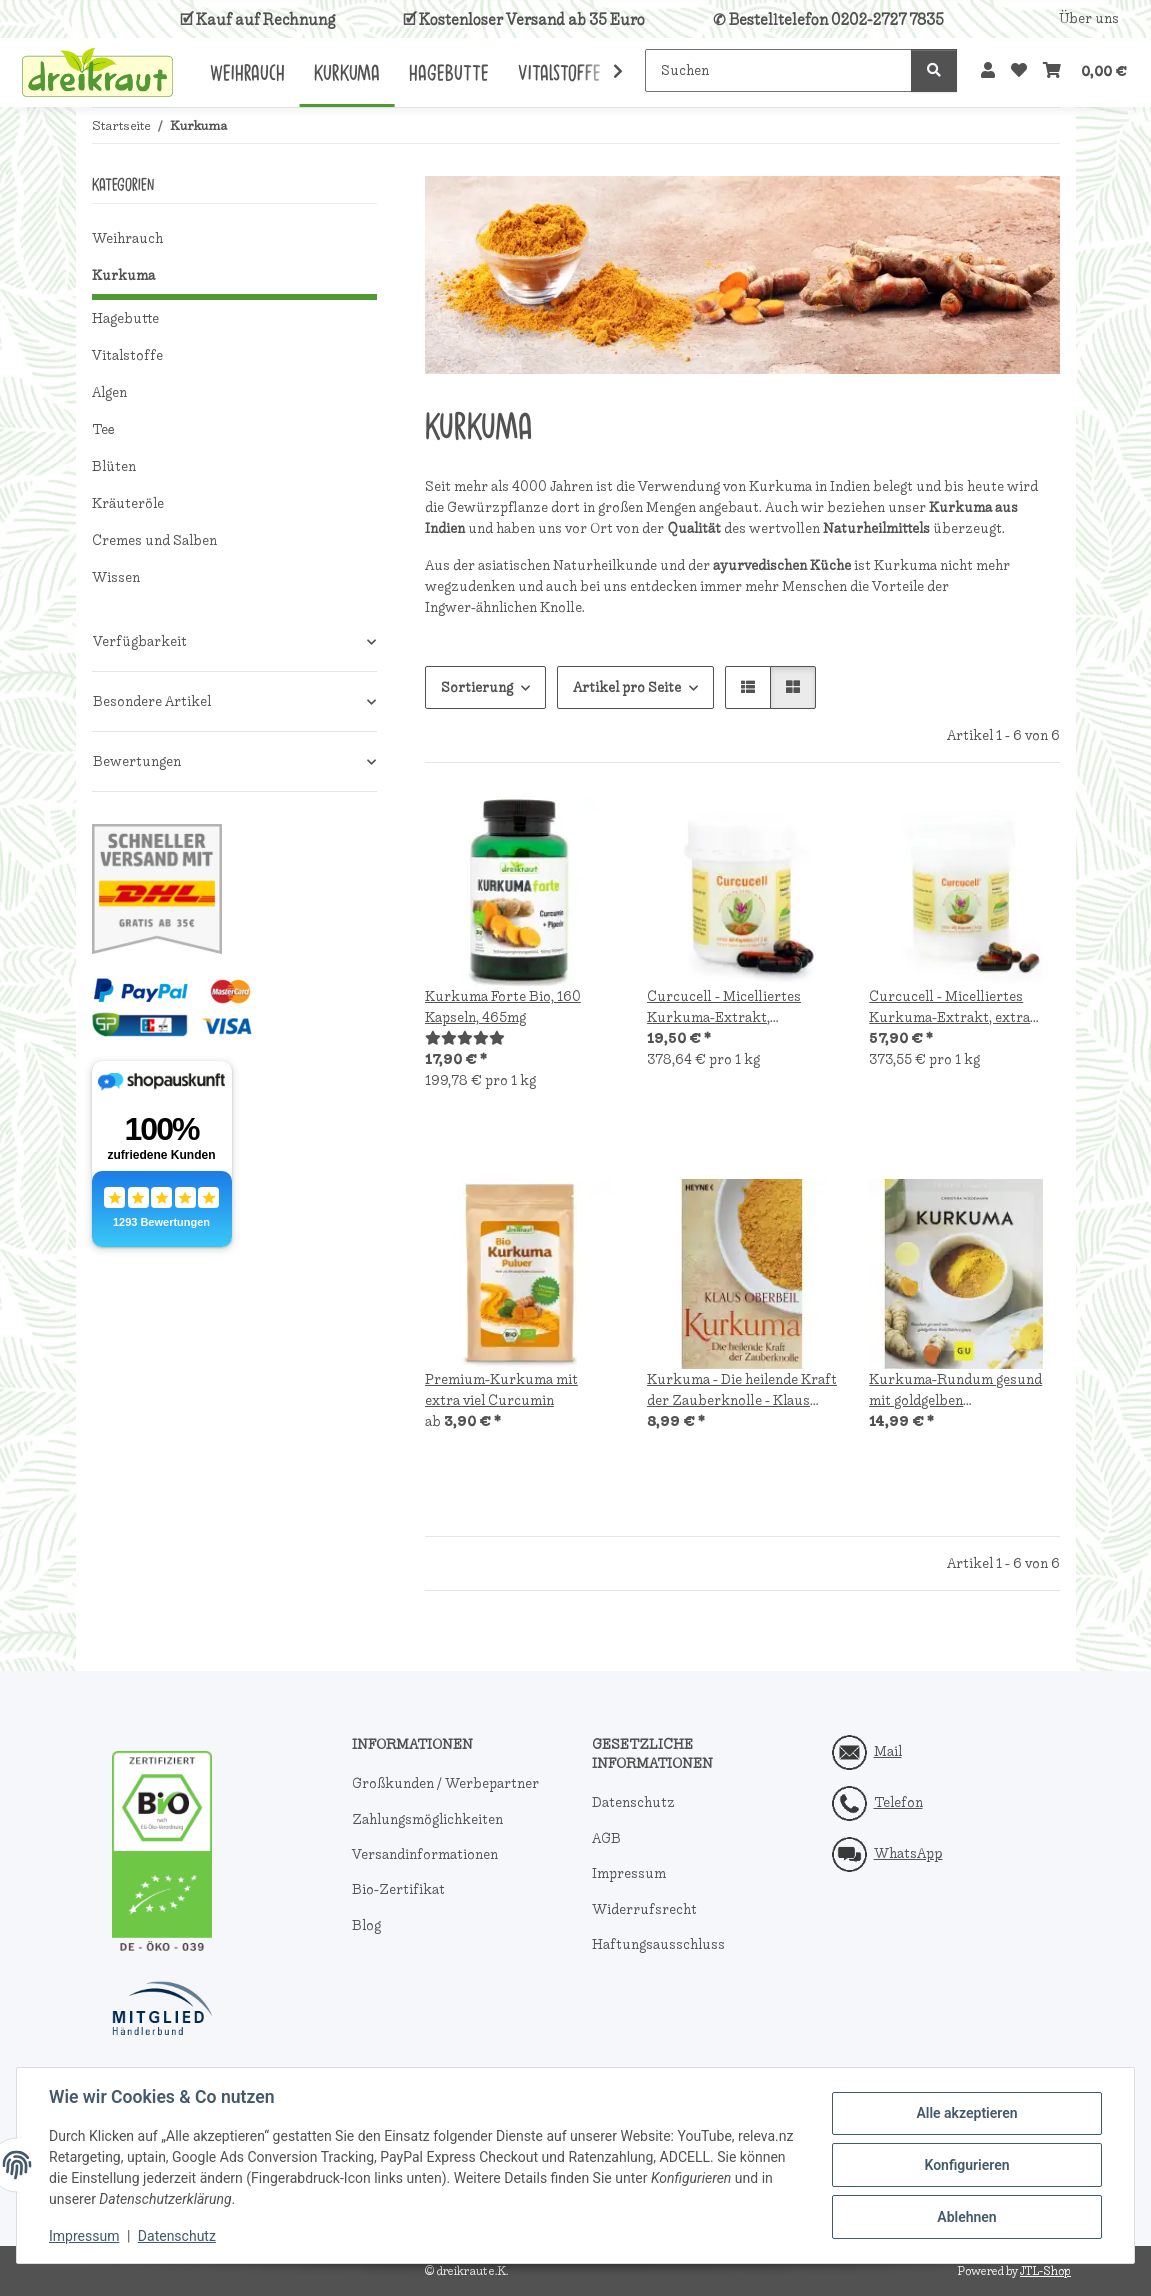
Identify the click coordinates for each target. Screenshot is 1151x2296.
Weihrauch (127, 238)
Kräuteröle (128, 503)
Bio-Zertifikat (398, 1889)
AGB (606, 1838)
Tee (103, 429)
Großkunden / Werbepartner (445, 1783)
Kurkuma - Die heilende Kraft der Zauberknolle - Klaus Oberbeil (742, 1390)
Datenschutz (177, 2236)
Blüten (114, 466)
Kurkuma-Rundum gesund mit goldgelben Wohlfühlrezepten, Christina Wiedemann (962, 1390)
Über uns (1089, 18)
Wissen (116, 577)
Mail (888, 1751)
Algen (109, 392)
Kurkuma (123, 275)
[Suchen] (778, 70)
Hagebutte (125, 318)
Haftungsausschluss (658, 1944)
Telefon (898, 1802)
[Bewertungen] (465, 1038)
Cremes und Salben (154, 540)
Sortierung (477, 687)
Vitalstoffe (127, 355)
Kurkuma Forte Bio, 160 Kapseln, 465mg (503, 1007)
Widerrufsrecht (644, 1909)
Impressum (84, 2236)
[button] (988, 71)
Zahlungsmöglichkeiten (427, 1819)
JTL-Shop (1045, 2271)
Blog (366, 1925)
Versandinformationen (425, 1854)
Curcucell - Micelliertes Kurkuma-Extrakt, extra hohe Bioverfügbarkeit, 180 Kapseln (958, 1007)
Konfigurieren (966, 2165)
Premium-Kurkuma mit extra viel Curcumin (501, 1390)
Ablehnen (966, 2217)
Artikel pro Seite (627, 687)
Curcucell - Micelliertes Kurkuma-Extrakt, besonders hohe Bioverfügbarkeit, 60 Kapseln (724, 1007)
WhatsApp (908, 1853)
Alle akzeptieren (966, 2113)
